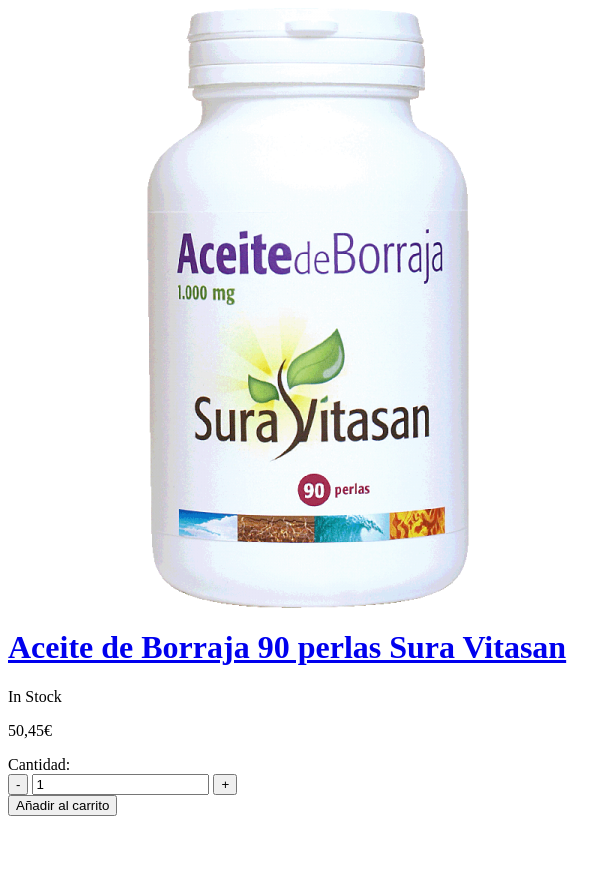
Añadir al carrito (62, 805)
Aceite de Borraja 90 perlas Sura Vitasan (287, 647)
